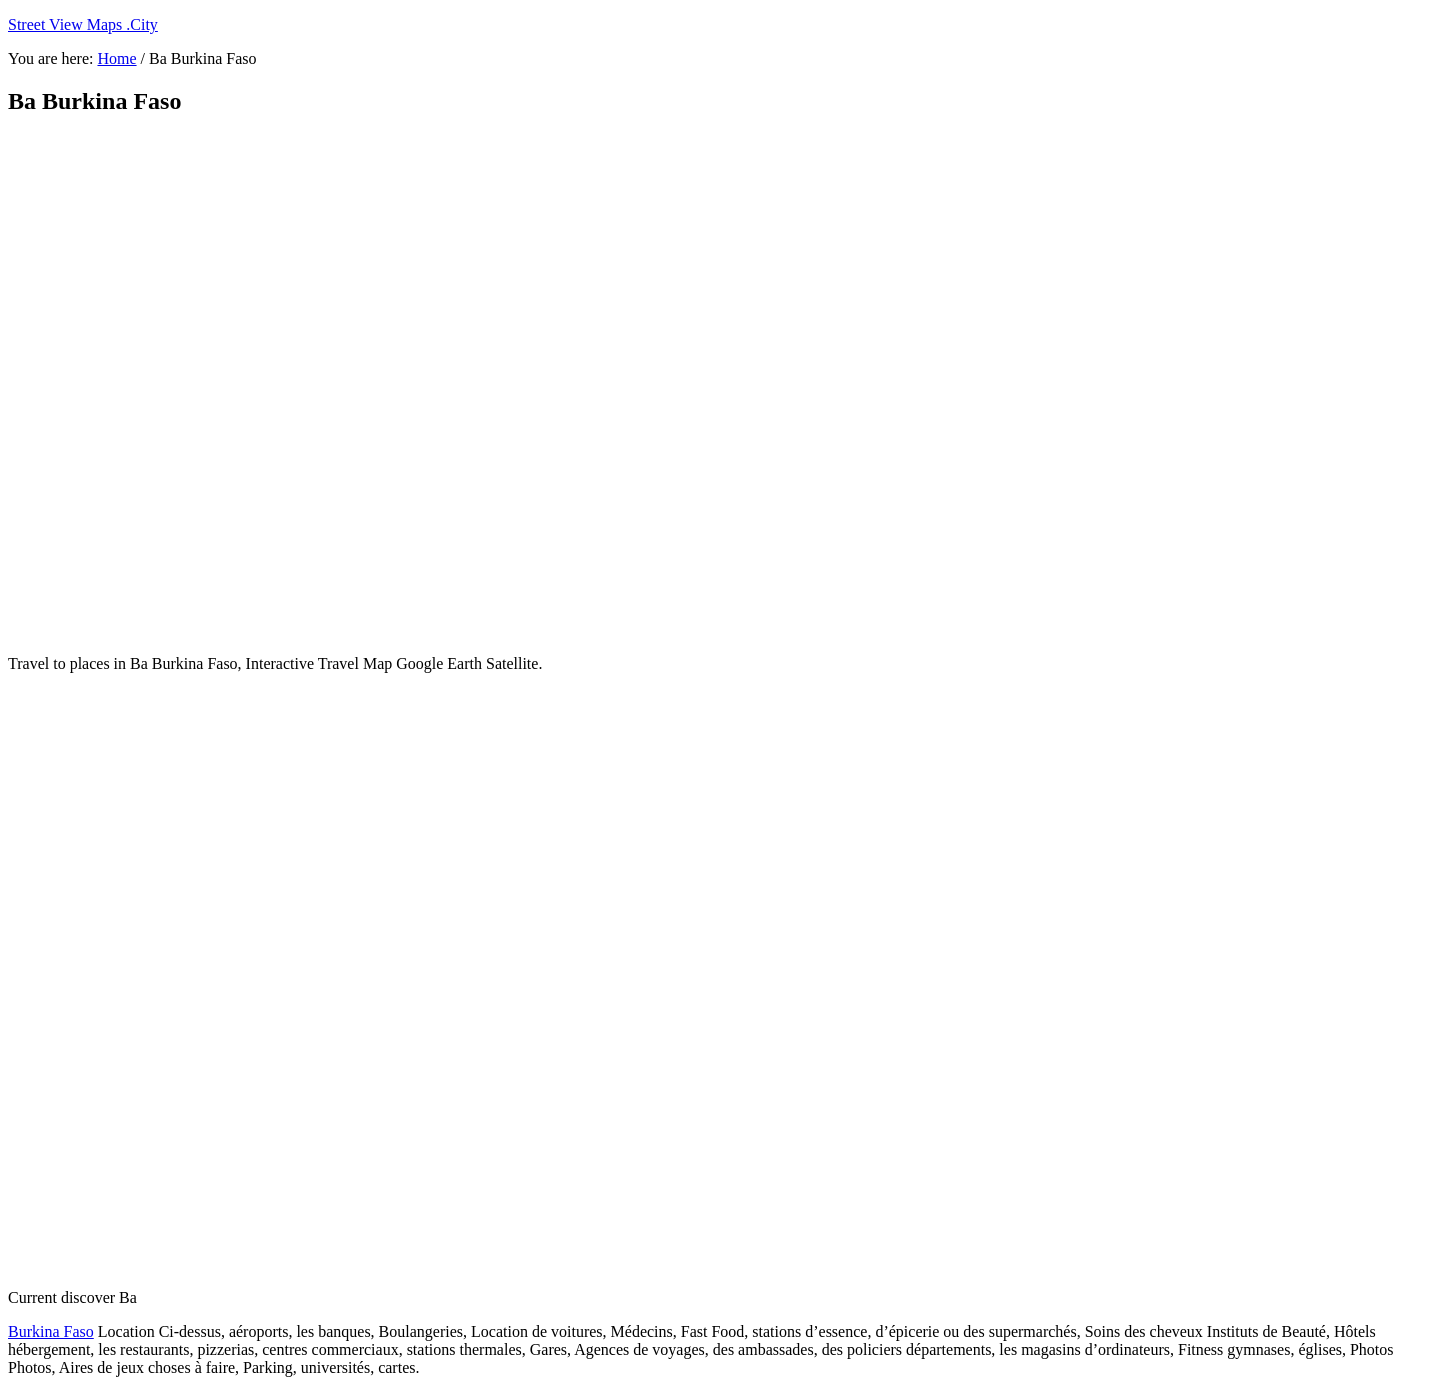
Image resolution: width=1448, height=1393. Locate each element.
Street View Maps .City (83, 24)
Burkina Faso (51, 1331)
